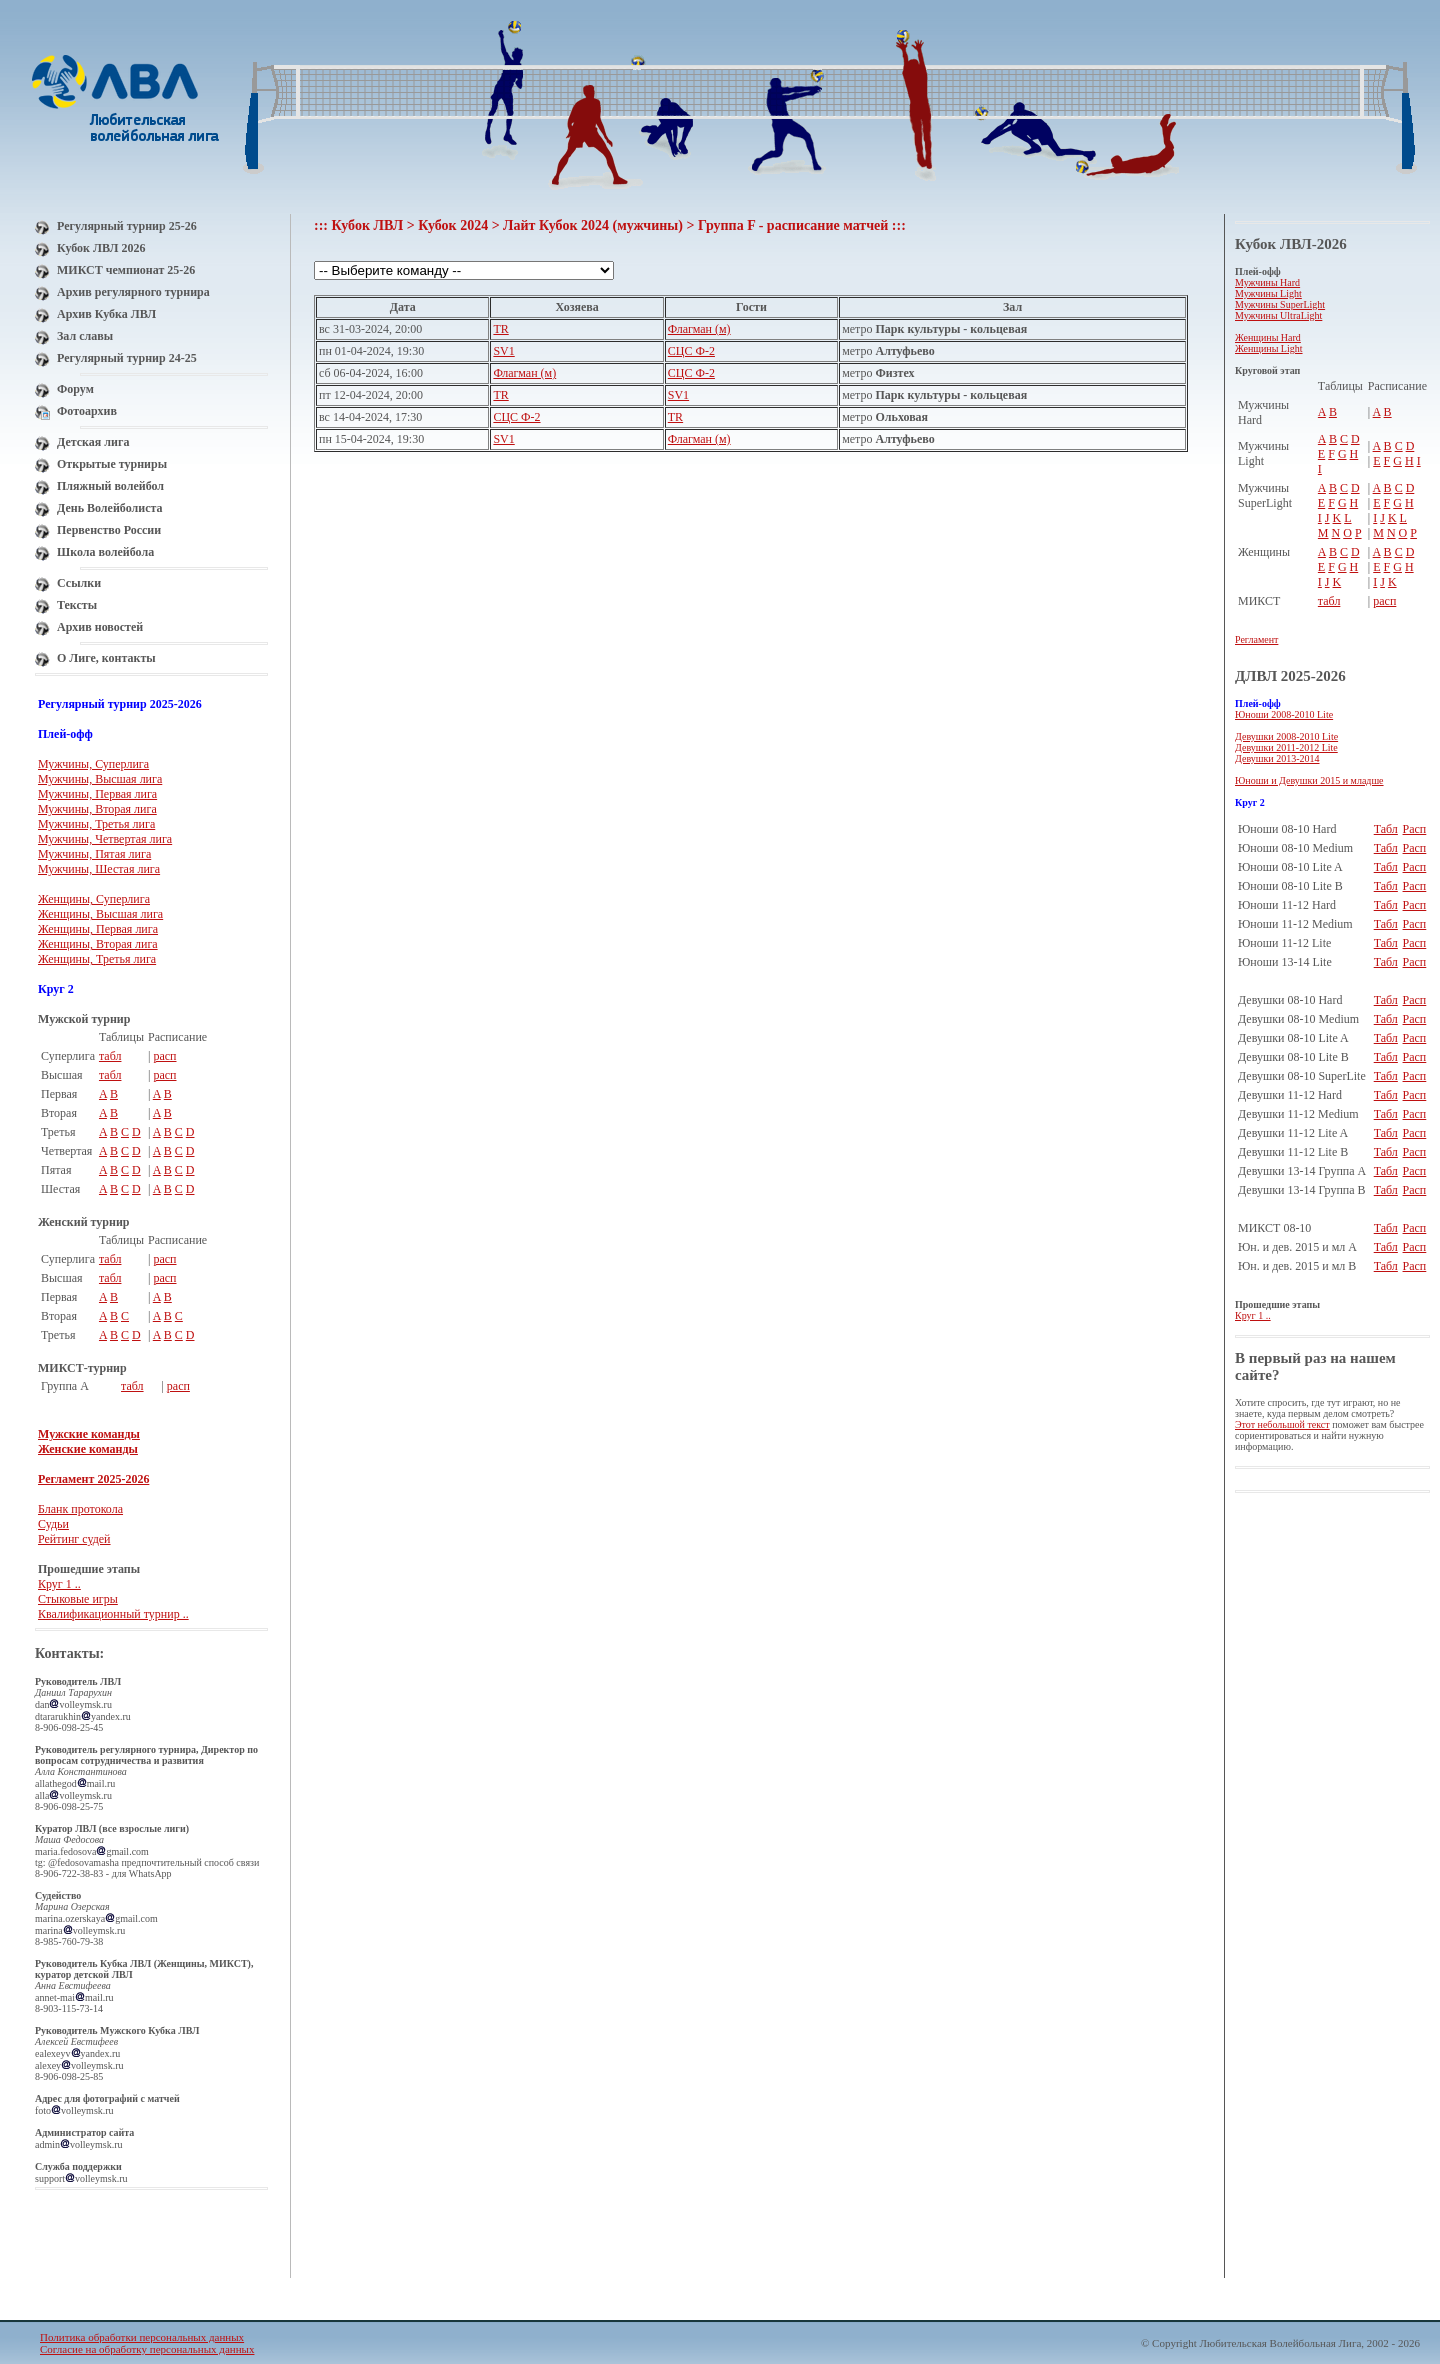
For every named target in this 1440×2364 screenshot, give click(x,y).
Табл (1386, 829)
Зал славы (85, 336)
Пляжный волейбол (110, 486)
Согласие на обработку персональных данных (147, 2349)
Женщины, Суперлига (94, 899)
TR (500, 329)
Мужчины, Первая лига (97, 794)
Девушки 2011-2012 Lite (1286, 747)
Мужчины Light (1268, 293)
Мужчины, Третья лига (96, 824)
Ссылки (79, 583)
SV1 (503, 351)
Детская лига (93, 442)
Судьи (53, 1524)
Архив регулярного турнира (133, 292)
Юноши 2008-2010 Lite (1284, 714)
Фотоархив (87, 411)
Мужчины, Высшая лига (100, 779)
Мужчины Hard (1267, 282)
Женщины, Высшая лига (100, 914)
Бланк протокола (80, 1509)
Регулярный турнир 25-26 (127, 226)
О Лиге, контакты (106, 658)
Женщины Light (1269, 348)
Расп (1415, 829)
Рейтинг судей (74, 1539)
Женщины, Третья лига (97, 959)
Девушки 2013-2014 (1277, 758)
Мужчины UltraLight (1278, 315)
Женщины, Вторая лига (98, 944)
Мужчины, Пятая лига (94, 854)
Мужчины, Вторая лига (97, 809)
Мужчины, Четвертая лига (105, 839)
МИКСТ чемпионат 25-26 (126, 270)
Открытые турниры (112, 464)
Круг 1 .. (59, 1584)
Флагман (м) (699, 329)
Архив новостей (100, 627)
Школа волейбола (105, 552)
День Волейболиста (110, 508)
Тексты (77, 605)
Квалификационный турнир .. (113, 1614)
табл (110, 1056)
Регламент (1256, 639)
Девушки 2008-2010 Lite (1286, 736)
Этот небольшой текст (1282, 1424)
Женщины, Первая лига (98, 929)
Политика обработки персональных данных (142, 2337)
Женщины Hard (1268, 337)
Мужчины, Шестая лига (99, 869)
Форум (75, 389)
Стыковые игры (78, 1599)
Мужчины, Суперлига (93, 764)
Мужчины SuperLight (1280, 304)
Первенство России (109, 530)
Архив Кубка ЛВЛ (106, 314)
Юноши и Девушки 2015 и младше (1309, 780)
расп (164, 1056)
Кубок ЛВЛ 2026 (101, 248)
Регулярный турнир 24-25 (127, 358)
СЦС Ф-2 (691, 351)
